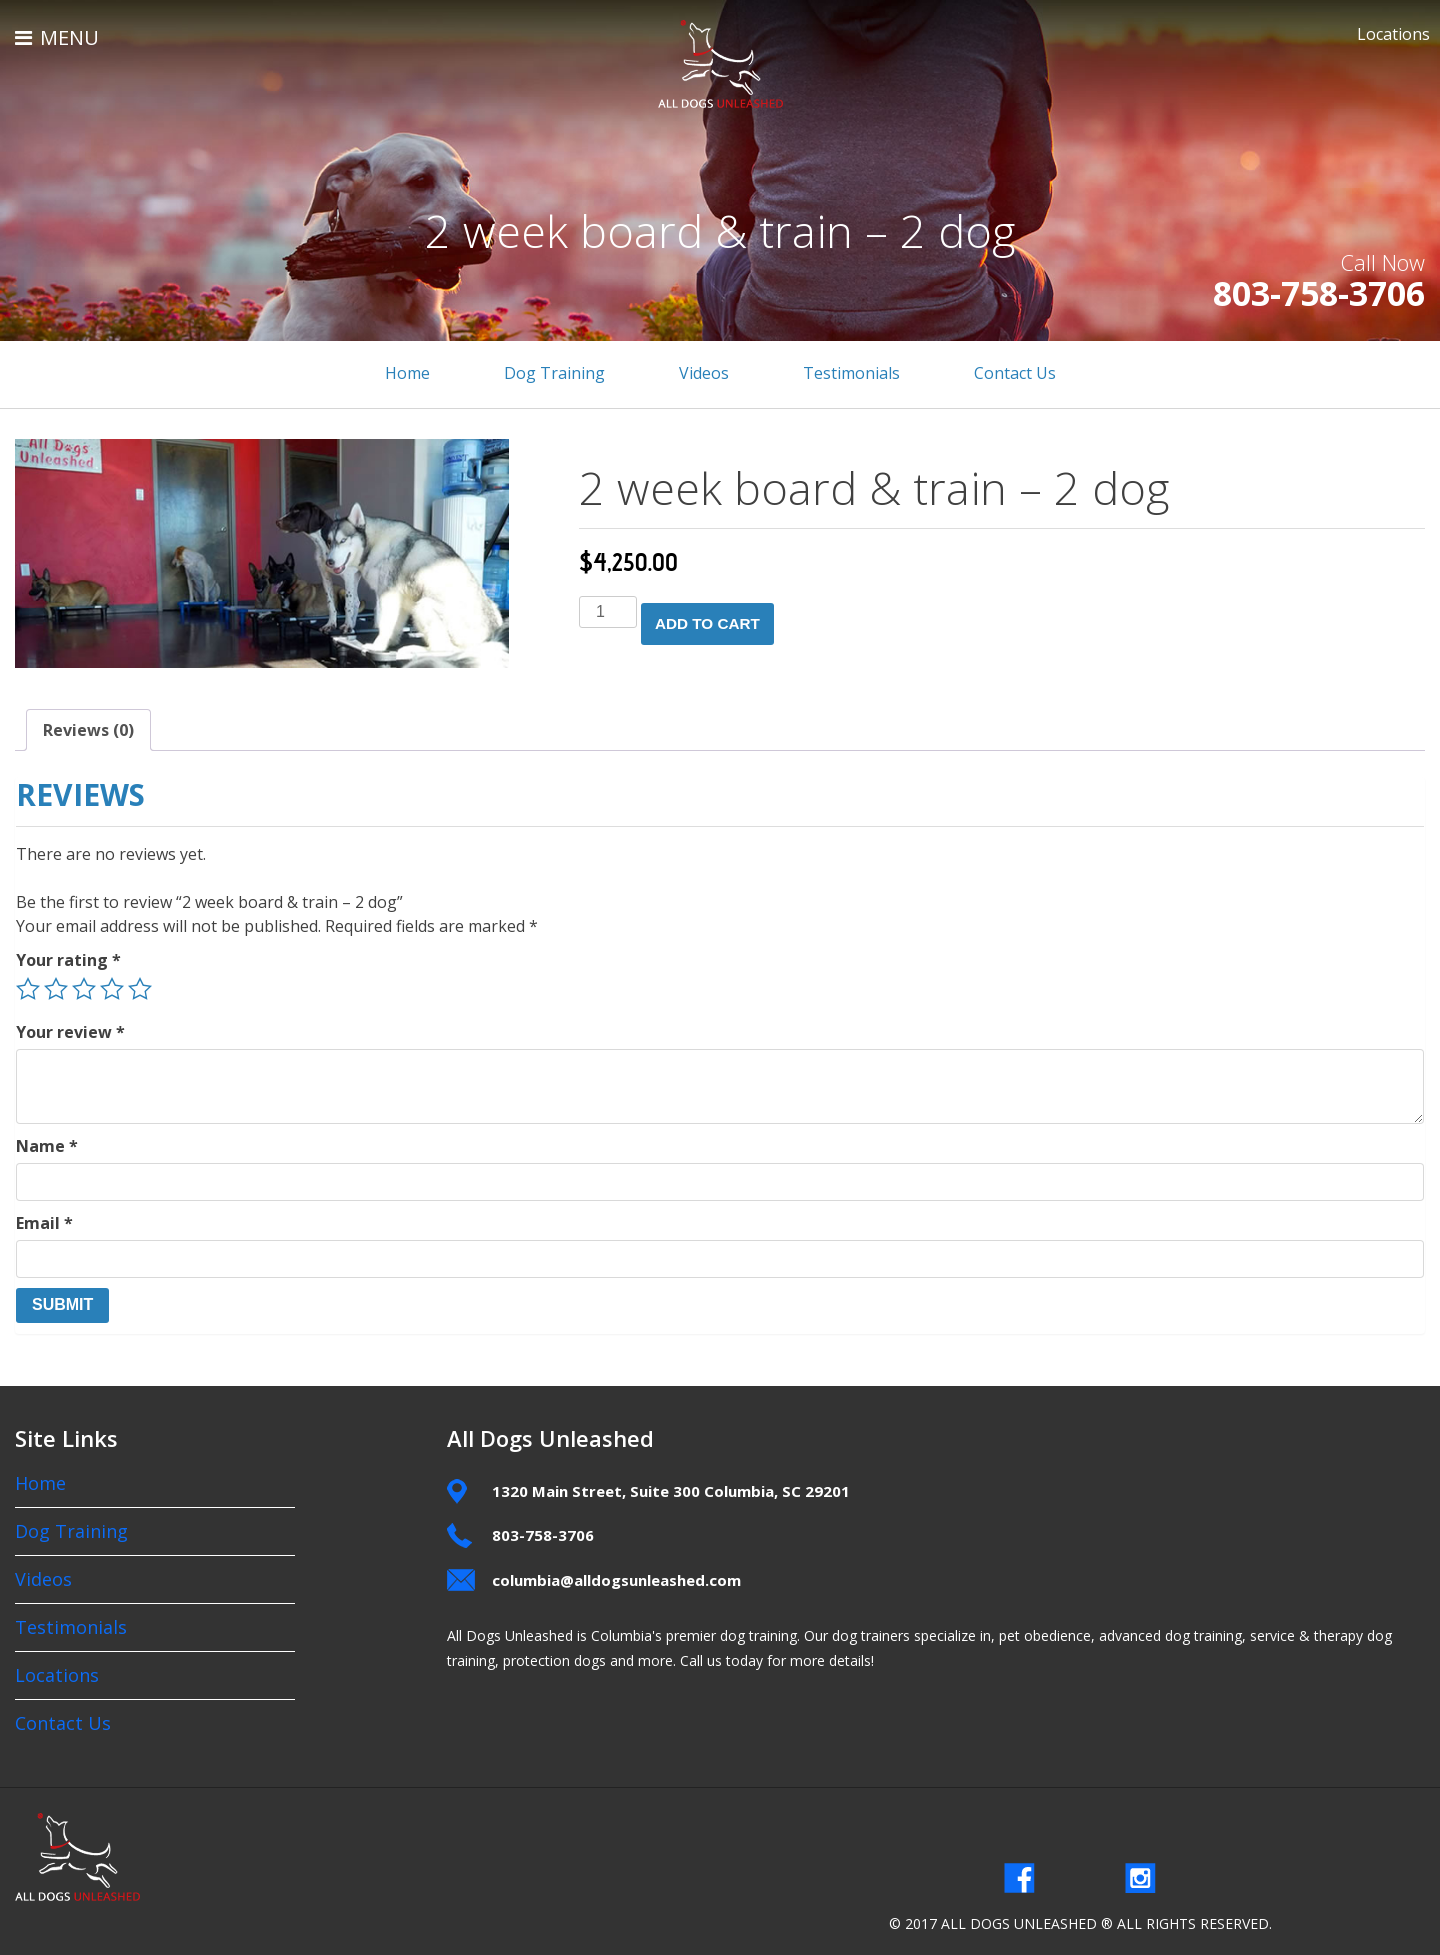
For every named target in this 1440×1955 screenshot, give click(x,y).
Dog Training (554, 373)
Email (44, 1219)
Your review (70, 1028)
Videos (704, 373)
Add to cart (712, 618)
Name (47, 1142)
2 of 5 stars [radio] (56, 985)
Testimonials (851, 373)
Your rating (68, 956)
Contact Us (1015, 373)
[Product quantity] (608, 612)
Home (407, 373)
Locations (1393, 34)
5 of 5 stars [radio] (140, 985)
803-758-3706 (1297, 293)
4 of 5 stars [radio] (112, 985)
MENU (57, 37)
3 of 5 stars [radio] (84, 985)
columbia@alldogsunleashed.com (616, 1576)
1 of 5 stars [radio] (28, 985)
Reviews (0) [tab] (88, 726)
